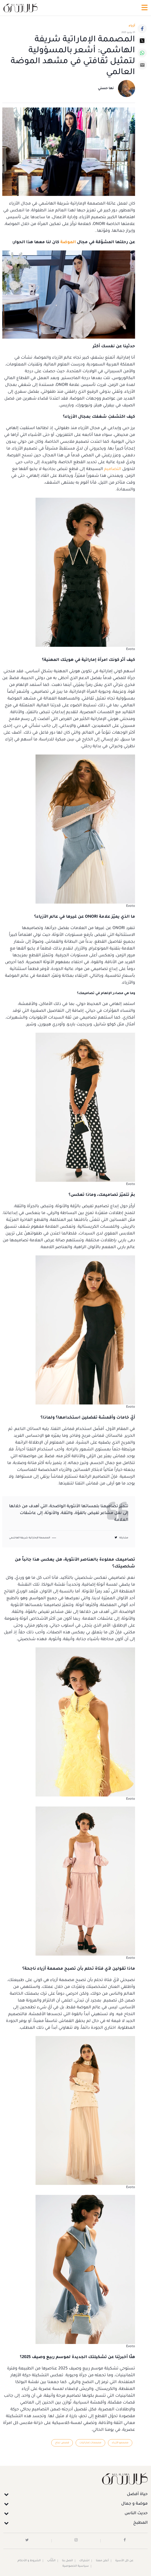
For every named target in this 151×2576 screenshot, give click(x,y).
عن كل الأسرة (124, 2560)
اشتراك (84, 2560)
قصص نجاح (62, 2442)
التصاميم (112, 469)
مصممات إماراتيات (90, 2442)
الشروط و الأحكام (29, 2560)
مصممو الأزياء (120, 2442)
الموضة (68, 242)
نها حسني (106, 88)
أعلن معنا (102, 2560)
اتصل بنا (67, 2560)
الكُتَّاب (51, 2560)
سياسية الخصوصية (75, 2566)
